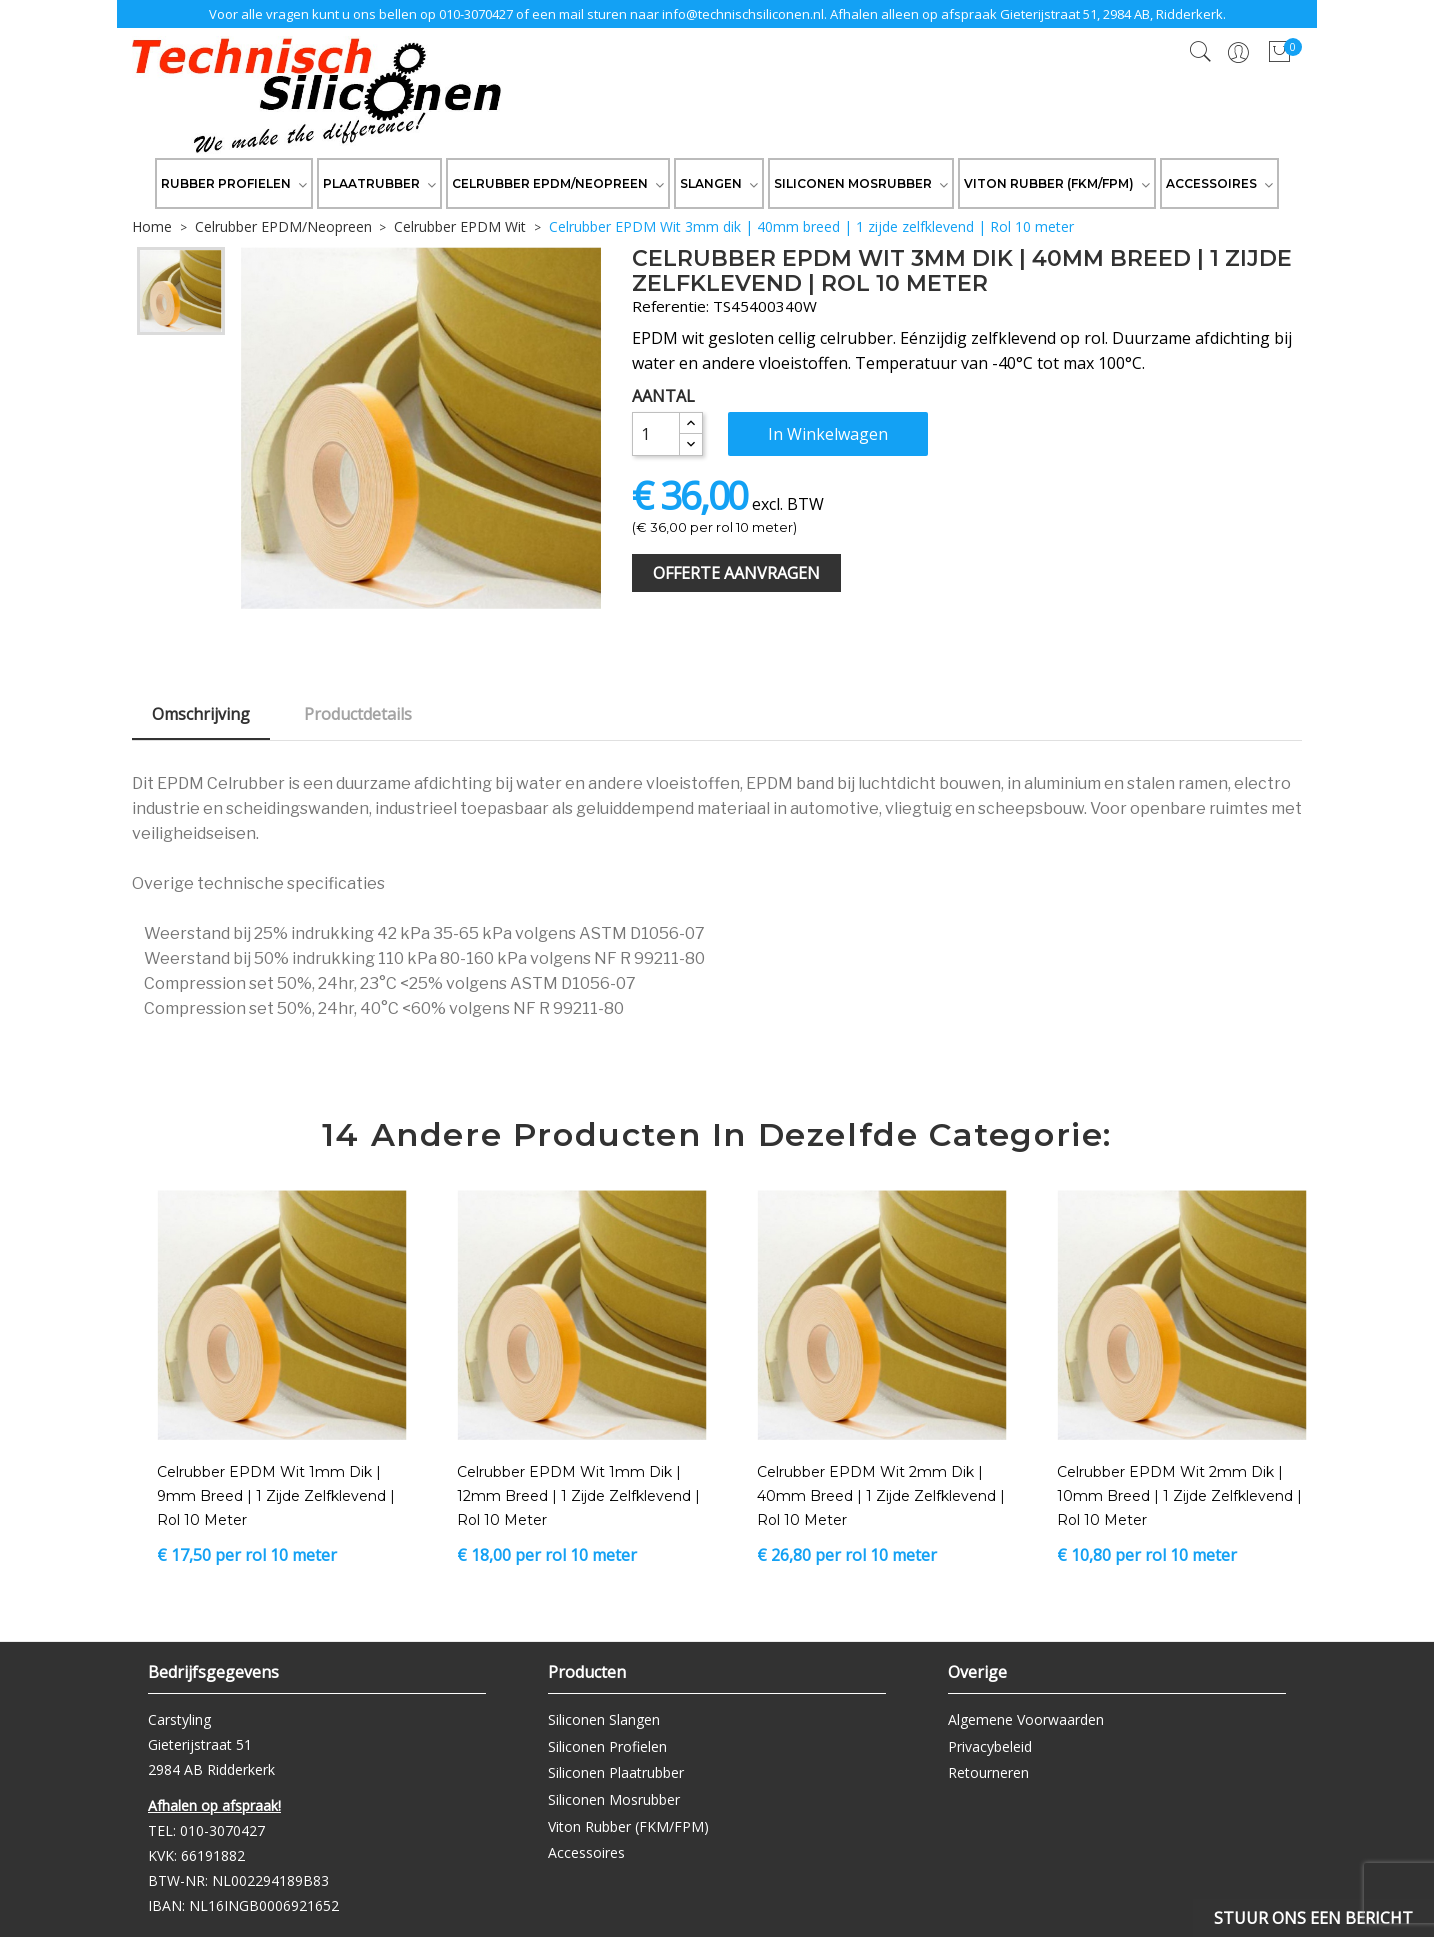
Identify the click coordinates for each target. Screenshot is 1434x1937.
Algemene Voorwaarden (1026, 1719)
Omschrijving (201, 714)
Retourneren (988, 1772)
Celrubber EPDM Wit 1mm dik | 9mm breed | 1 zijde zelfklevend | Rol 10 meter (276, 1496)
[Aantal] (656, 434)
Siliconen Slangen (604, 1719)
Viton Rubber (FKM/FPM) (628, 1826)
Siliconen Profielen (607, 1746)
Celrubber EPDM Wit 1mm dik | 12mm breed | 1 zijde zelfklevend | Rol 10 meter (578, 1496)
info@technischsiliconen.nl (743, 14)
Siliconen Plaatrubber (616, 1772)
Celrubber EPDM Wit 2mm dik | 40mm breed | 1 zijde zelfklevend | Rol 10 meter (881, 1496)
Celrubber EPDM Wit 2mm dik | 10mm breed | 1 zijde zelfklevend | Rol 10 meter (1179, 1496)
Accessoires (586, 1852)
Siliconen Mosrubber (614, 1799)
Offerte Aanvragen (736, 573)
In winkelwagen (828, 434)
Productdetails (358, 714)
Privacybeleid (990, 1746)
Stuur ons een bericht (1313, 1918)
